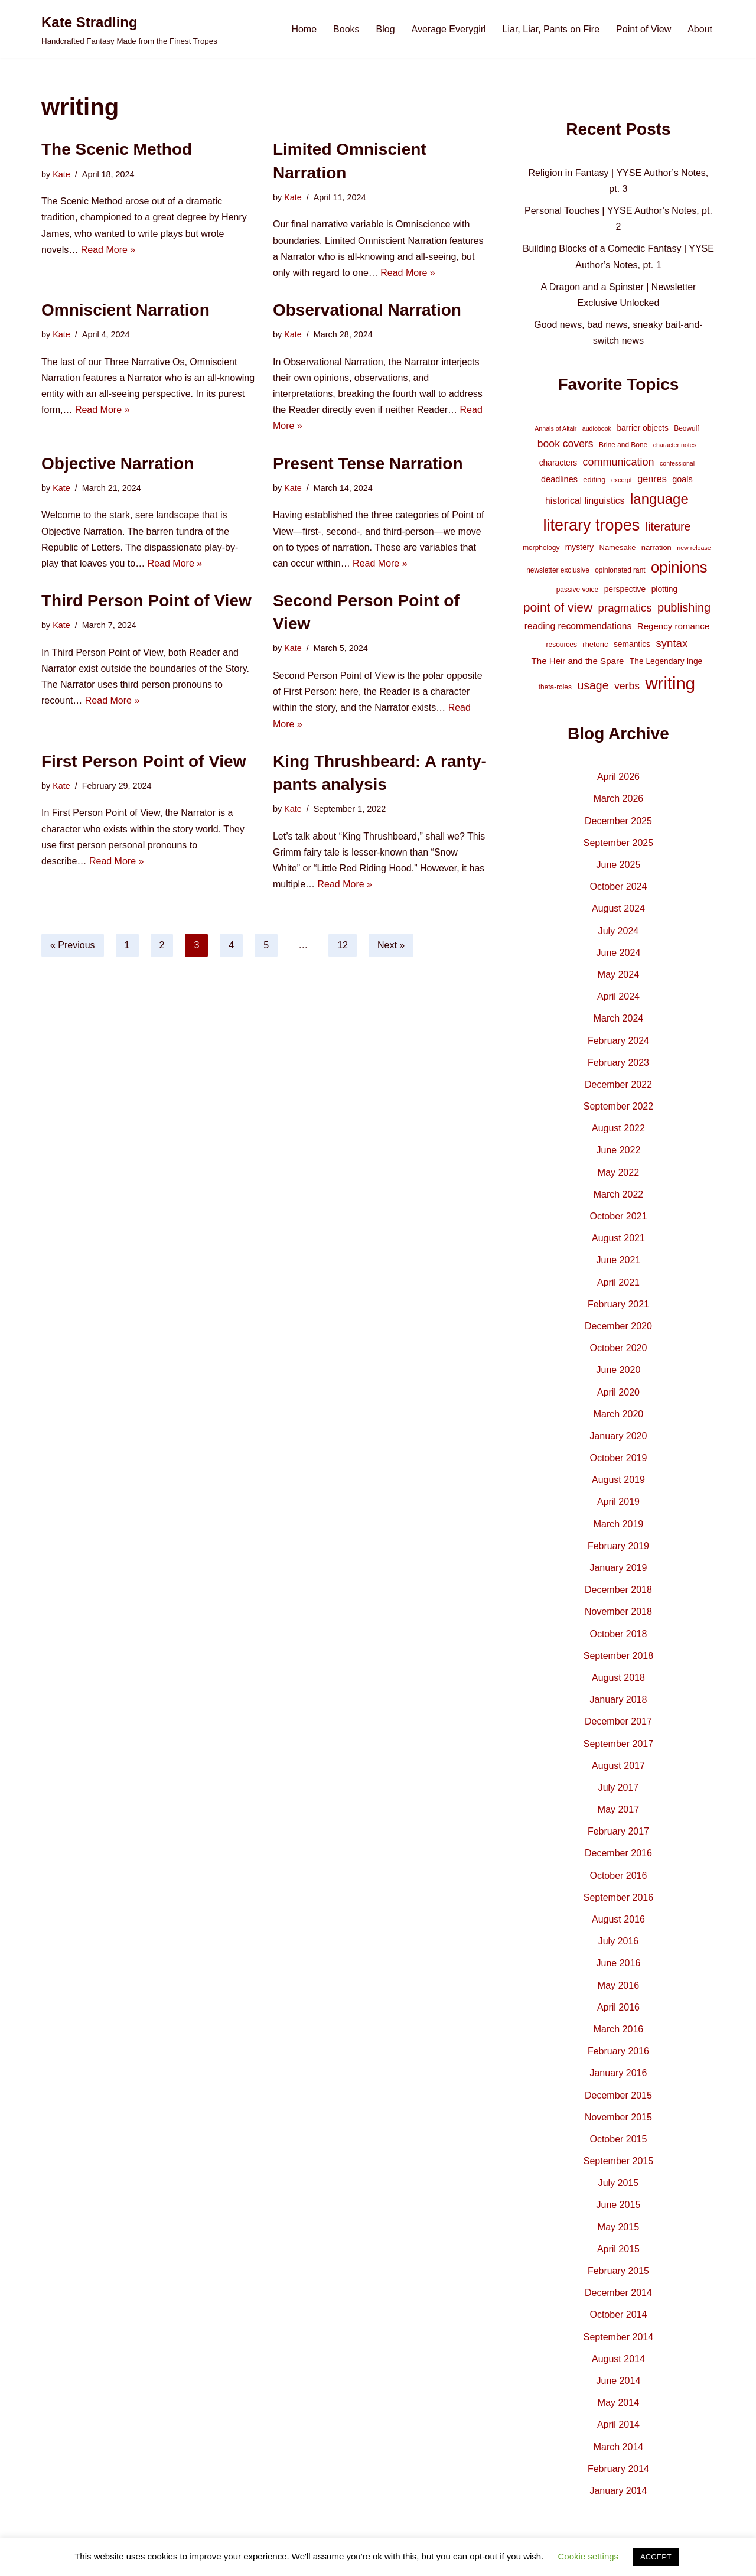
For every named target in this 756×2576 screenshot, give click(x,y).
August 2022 (618, 1128)
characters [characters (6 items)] (558, 462)
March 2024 (619, 1018)
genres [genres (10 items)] (652, 478)
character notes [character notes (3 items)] (674, 444)
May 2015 (618, 2227)
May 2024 (618, 975)
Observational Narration (367, 310)
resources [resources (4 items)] (561, 644)
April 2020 (618, 1392)
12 (342, 945)
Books (346, 29)
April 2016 (618, 2007)
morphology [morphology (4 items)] (541, 548)
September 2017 (618, 1744)
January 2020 (618, 1436)
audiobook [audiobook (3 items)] (596, 428)
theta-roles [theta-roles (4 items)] (555, 687)
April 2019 (618, 1502)
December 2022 (618, 1084)
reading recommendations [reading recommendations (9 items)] (578, 626)
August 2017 (618, 1766)
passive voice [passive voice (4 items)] (577, 590)
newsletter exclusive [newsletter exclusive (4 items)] (557, 570)
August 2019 (618, 1480)
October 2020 (618, 1348)
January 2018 (618, 1699)
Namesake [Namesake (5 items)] (617, 547)
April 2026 (618, 777)
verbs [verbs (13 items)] (627, 686)
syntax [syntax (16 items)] (671, 643)
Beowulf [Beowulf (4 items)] (686, 428)
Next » (391, 945)
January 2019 (618, 1568)
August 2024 (618, 908)
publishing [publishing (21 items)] (684, 607)
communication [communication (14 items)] (618, 462)
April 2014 (618, 2424)
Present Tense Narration (368, 463)
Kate (61, 174)
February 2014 (618, 2469)
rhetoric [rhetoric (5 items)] (595, 644)
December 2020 (618, 1326)
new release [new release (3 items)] (694, 547)
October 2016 (618, 1876)
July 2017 (618, 1788)
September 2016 (618, 1897)
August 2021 (618, 1238)
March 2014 (619, 2447)
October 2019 (618, 1458)
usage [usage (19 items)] (592, 685)
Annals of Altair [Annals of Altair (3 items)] (555, 428)
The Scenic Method (116, 149)
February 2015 (618, 2271)
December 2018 (618, 1590)
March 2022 (619, 1194)
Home (304, 29)
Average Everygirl (449, 29)
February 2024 (618, 1041)
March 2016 (619, 2029)
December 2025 (618, 821)
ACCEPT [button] (656, 2556)
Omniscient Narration (125, 310)
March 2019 (619, 1524)
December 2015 (618, 2095)
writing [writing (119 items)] (670, 683)
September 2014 (618, 2337)
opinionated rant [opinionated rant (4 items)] (620, 570)
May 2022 (618, 1172)
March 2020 (619, 1414)
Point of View (643, 29)
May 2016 (618, 1985)
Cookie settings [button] (588, 2556)
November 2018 (618, 1611)
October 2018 (618, 1634)
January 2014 (618, 2491)
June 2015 (619, 2205)
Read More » (108, 250)
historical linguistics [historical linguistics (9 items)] (584, 501)
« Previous (72, 945)
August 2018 (618, 1678)
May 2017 (618, 1809)
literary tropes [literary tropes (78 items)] (591, 525)
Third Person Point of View (146, 600)
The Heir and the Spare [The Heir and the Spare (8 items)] (578, 661)
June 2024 (619, 953)
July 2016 (618, 1941)
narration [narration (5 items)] (656, 547)
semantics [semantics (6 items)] (632, 644)
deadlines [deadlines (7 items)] (559, 479)
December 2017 (618, 1721)
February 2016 (618, 2051)
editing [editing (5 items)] (594, 479)
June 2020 (619, 1370)
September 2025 (618, 843)
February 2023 (618, 1063)
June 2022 (619, 1150)
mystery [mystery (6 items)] (579, 547)
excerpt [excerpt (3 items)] (621, 479)
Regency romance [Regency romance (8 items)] (673, 626)
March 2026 (619, 798)
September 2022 (618, 1106)
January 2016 (618, 2073)
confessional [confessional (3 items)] (677, 463)
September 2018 (618, 1656)
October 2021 (618, 1216)
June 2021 (619, 1260)
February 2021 (618, 1304)
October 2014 (618, 2315)
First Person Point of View (143, 761)
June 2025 (619, 865)
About (699, 29)
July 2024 (618, 931)
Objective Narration (117, 463)
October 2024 (618, 887)
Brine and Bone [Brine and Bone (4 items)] (623, 445)
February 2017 (618, 1831)
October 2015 (618, 2139)
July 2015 (618, 2183)
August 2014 (618, 2359)
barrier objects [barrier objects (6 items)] (642, 427)
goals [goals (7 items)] (682, 479)
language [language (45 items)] (659, 499)
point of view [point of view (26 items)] (557, 607)
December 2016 (618, 1853)
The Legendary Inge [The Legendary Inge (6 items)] (666, 661)
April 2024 (618, 996)
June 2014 (619, 2381)
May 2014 (618, 2403)
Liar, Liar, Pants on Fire (551, 29)
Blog (385, 29)
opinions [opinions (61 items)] (679, 567)
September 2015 (618, 2161)
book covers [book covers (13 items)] (565, 444)
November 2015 (618, 2117)
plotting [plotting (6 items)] (664, 589)
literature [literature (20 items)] (668, 526)
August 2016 (618, 1919)
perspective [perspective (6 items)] (625, 589)
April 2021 (618, 1282)
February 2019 (618, 1546)
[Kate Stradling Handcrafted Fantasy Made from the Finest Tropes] (129, 29)
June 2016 (619, 1963)
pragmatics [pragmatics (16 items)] (625, 607)
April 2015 (618, 2249)
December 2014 (618, 2293)
